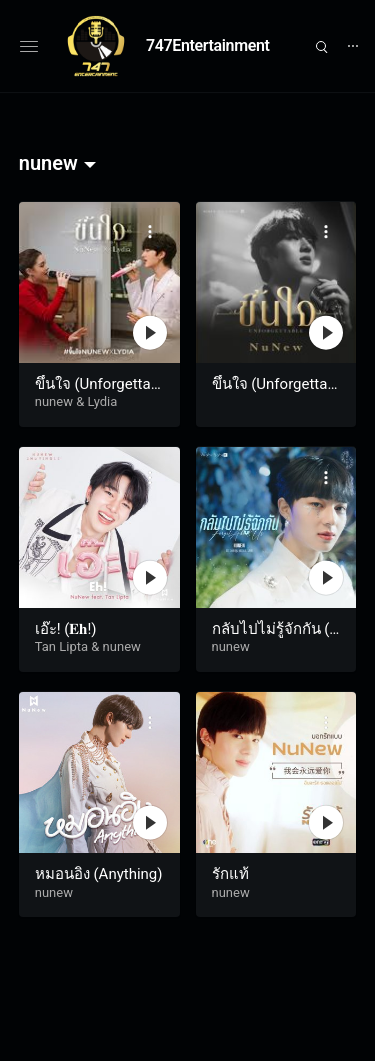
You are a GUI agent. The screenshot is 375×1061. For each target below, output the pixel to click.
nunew (54, 401)
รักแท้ (230, 874)
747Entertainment (208, 45)
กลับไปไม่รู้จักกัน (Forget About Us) (275, 639)
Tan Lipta (61, 646)
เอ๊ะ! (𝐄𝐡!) (66, 629)
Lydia (102, 401)
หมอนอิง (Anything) (99, 874)
